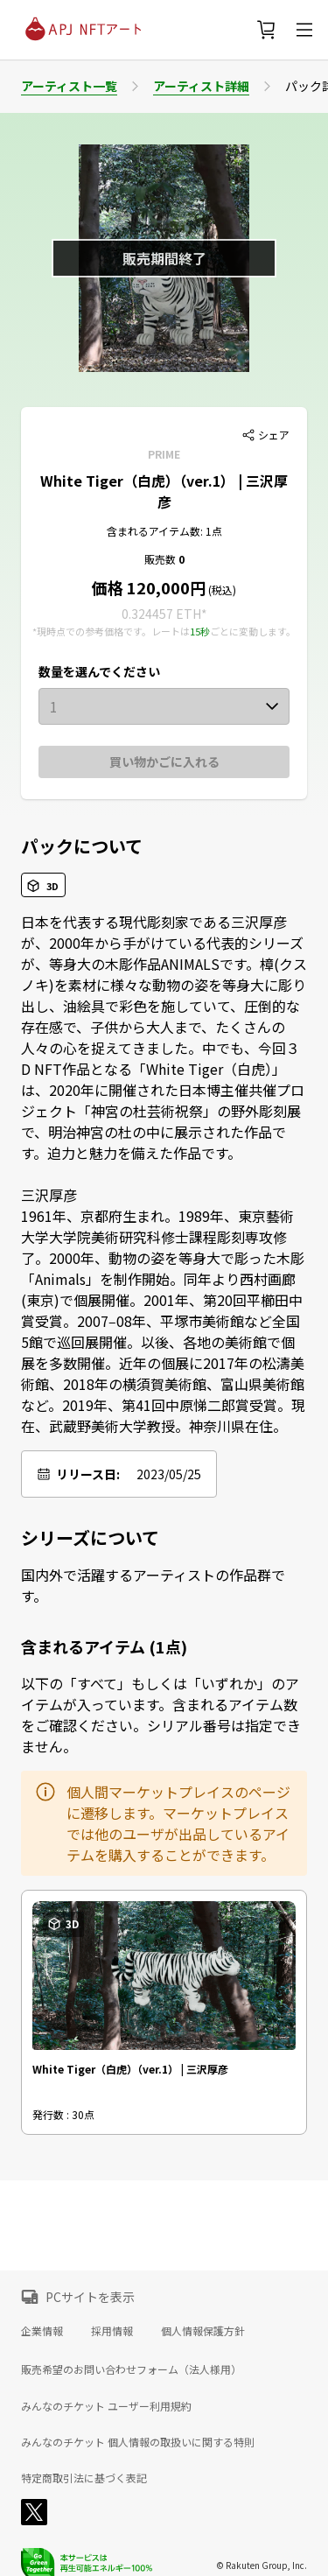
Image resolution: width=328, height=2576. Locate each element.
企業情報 (42, 2330)
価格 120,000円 (149, 587)
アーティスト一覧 (69, 86)
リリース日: (88, 1474)
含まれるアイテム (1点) (104, 1646)
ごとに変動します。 (253, 631)
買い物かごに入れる (164, 761)
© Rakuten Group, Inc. (261, 2565)
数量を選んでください (99, 671)
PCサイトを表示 (90, 2297)
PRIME (164, 453)
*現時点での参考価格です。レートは (111, 631)
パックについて (82, 846)
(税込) (221, 589)
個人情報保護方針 (203, 2330)
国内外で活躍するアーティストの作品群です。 (153, 1585)
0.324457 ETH (161, 614)
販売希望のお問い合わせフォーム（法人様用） (131, 2369)
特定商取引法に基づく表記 (84, 2478)
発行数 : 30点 (63, 2114)
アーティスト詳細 (201, 86)
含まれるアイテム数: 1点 (164, 530)
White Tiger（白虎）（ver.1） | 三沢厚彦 (164, 491)
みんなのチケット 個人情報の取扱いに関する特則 (138, 2442)
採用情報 (112, 2330)
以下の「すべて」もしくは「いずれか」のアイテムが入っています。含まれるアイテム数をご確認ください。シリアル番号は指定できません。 (161, 1715)
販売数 (161, 558)
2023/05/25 (168, 1474)
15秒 (200, 631)
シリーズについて (90, 1538)
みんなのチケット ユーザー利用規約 (106, 2406)
